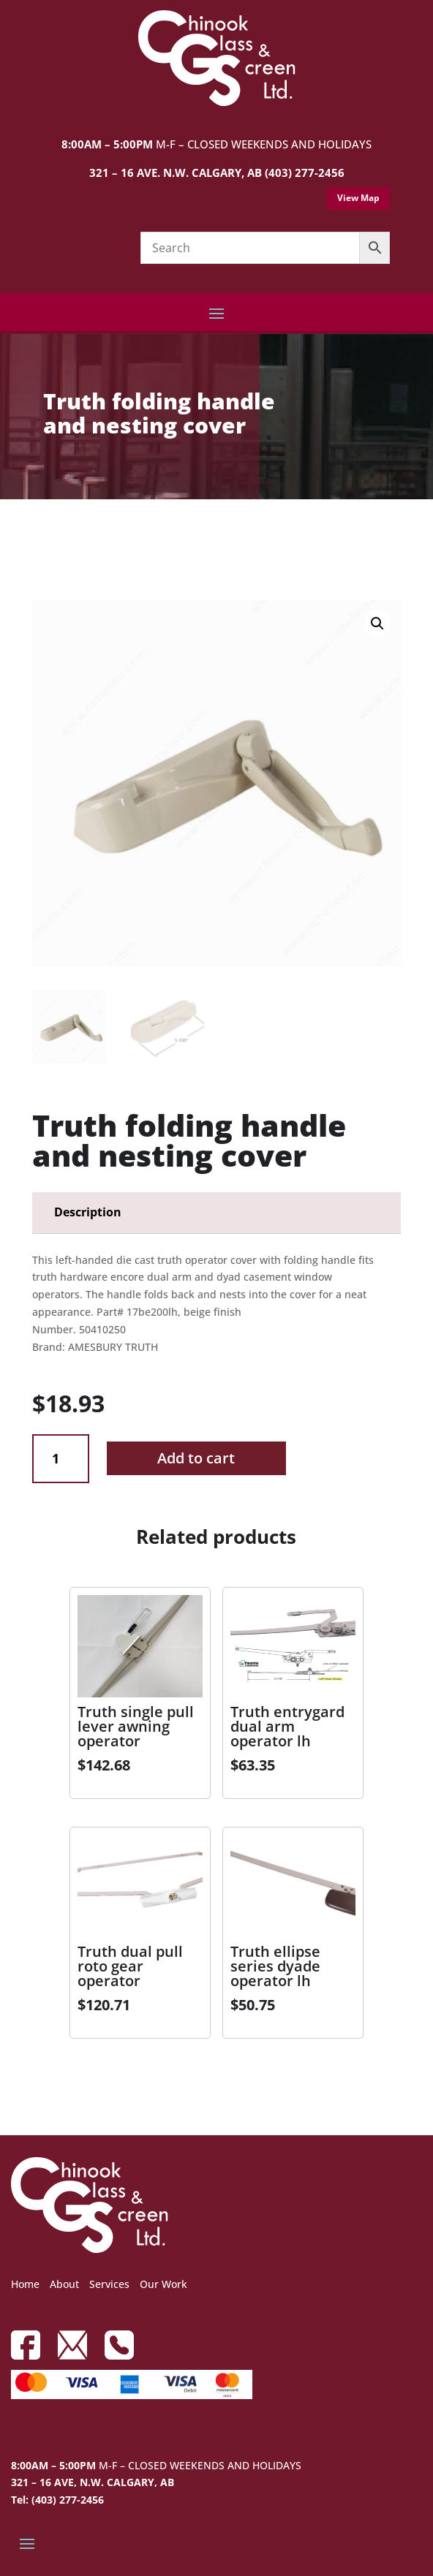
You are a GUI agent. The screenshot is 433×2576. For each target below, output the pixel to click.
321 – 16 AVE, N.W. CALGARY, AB (92, 2482)
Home (25, 2284)
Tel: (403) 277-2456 (57, 2500)
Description (87, 1212)
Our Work (163, 2284)
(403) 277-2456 (304, 172)
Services (109, 2284)
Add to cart (196, 1458)
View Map (358, 198)
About (64, 2284)
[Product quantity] (60, 1458)
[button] (377, 623)
